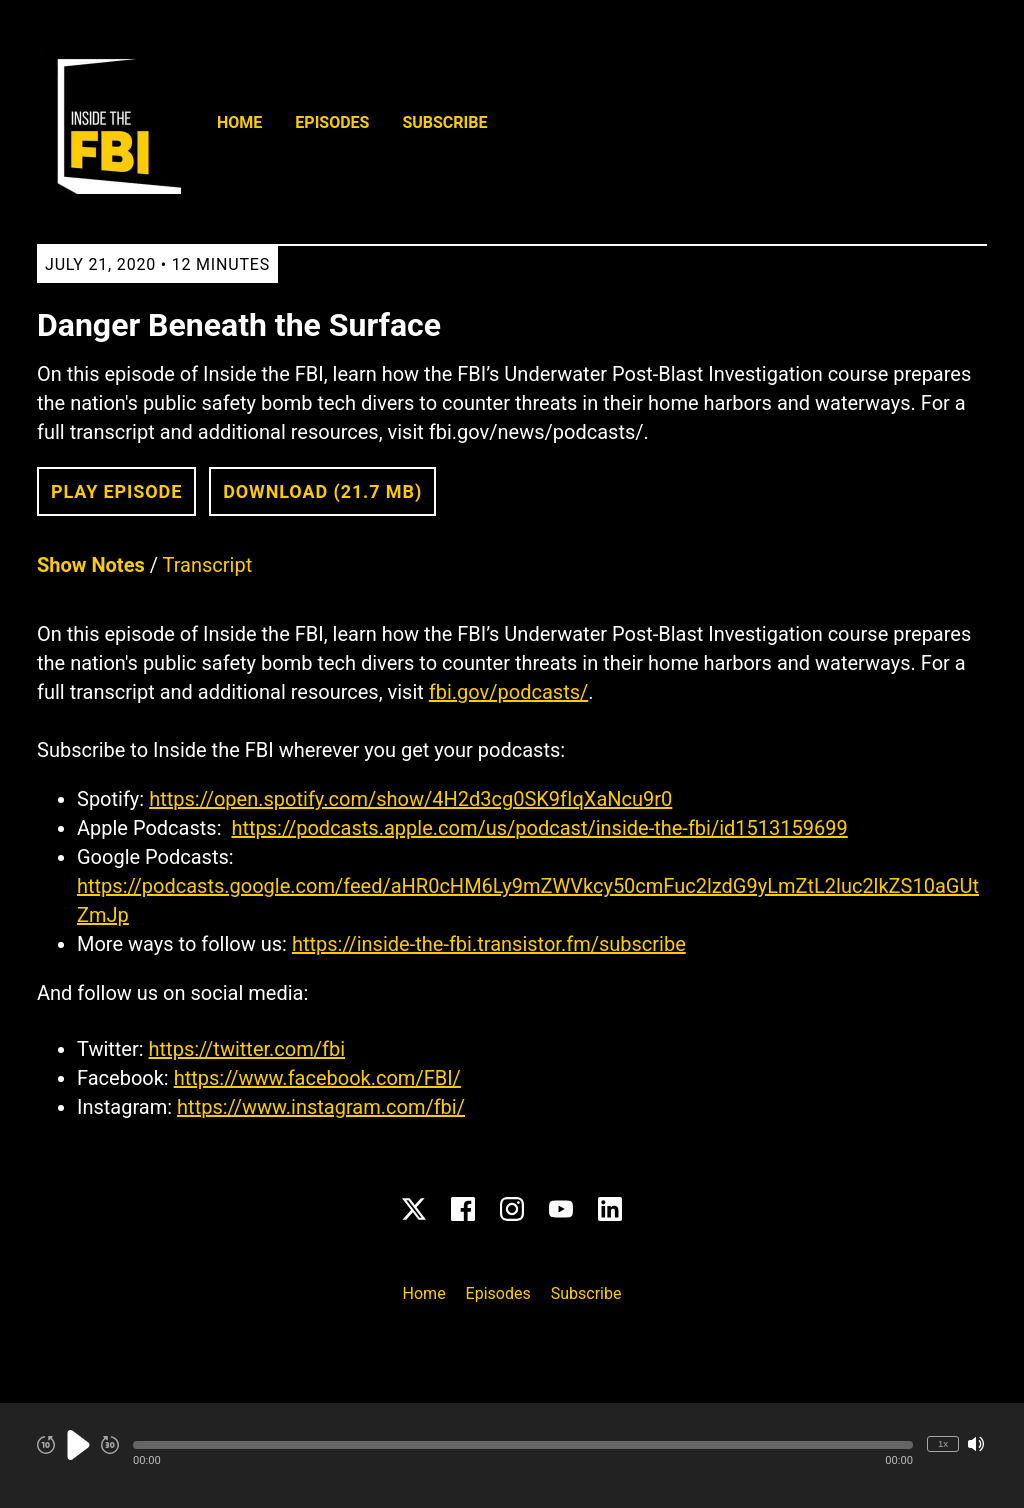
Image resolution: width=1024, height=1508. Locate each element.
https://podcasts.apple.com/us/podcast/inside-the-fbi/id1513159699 (539, 828)
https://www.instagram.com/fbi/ (321, 1107)
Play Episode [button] (116, 491)
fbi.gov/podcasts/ (508, 692)
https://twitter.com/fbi (247, 1049)
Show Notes (91, 565)
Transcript (208, 565)
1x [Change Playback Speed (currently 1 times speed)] (943, 1443)
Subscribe (444, 122)
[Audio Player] (512, 1455)
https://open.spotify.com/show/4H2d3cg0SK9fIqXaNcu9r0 (410, 799)
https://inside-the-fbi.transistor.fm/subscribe (489, 944)
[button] (523, 1445)
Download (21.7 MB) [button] (322, 491)
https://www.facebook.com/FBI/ (317, 1078)
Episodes (332, 122)
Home (239, 122)
